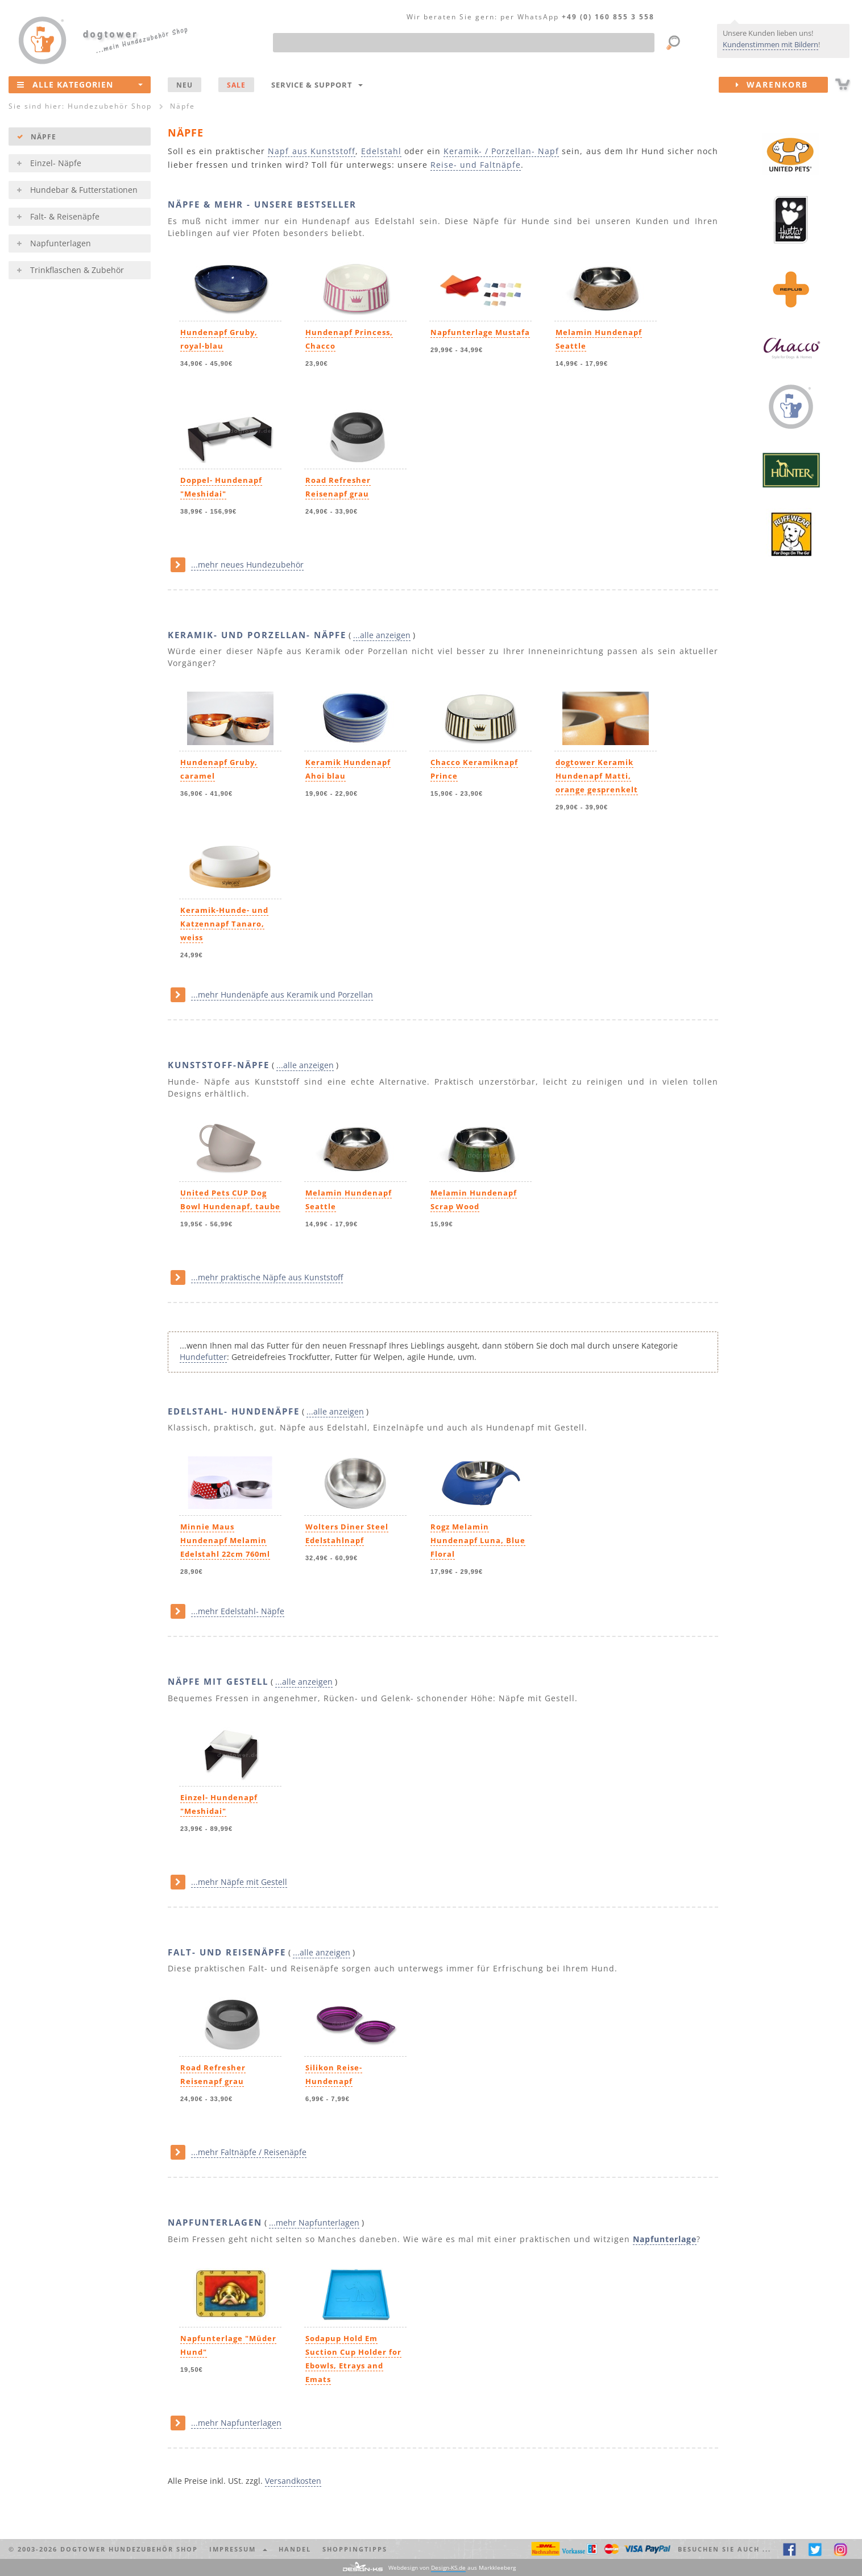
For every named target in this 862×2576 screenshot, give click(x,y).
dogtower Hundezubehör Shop (129, 2549)
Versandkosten (293, 2480)
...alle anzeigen (382, 635)
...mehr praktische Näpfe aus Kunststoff (267, 1277)
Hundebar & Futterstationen (84, 189)
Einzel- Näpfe (55, 163)
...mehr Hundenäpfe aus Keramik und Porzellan (282, 994)
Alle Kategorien (80, 84)
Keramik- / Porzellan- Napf (501, 151)
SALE (236, 84)
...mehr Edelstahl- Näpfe (237, 1611)
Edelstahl (381, 151)
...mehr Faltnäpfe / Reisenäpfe (248, 2152)
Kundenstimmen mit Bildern (770, 44)
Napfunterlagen (60, 243)
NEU (184, 84)
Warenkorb (782, 85)
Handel (295, 2549)
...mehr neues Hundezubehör (247, 564)
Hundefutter (203, 1356)
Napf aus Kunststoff (311, 151)
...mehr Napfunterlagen (314, 2222)
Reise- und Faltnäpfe (475, 164)
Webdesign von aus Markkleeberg (452, 2567)
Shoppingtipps (354, 2549)
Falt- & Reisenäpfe (65, 216)
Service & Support (317, 85)
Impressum (238, 2549)
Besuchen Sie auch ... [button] (724, 2549)
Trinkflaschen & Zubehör (77, 269)
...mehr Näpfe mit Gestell (239, 1881)
